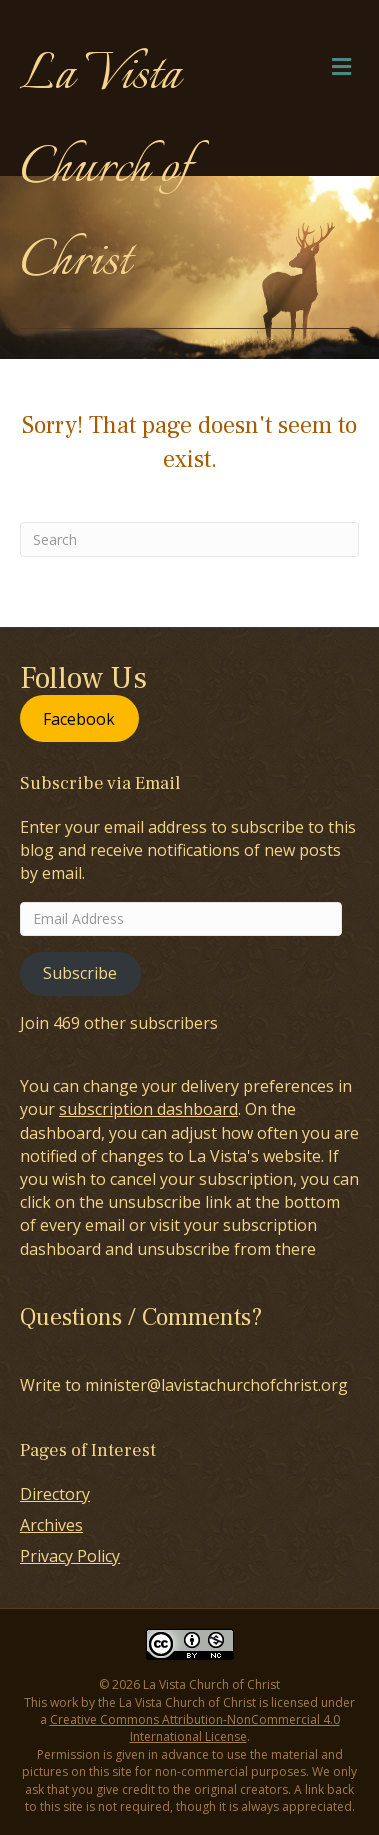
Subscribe (80, 973)
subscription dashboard (148, 1109)
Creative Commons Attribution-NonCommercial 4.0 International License (195, 1728)
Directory (55, 1494)
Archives (51, 1525)
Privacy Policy (70, 1556)
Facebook (79, 719)
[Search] (189, 539)
